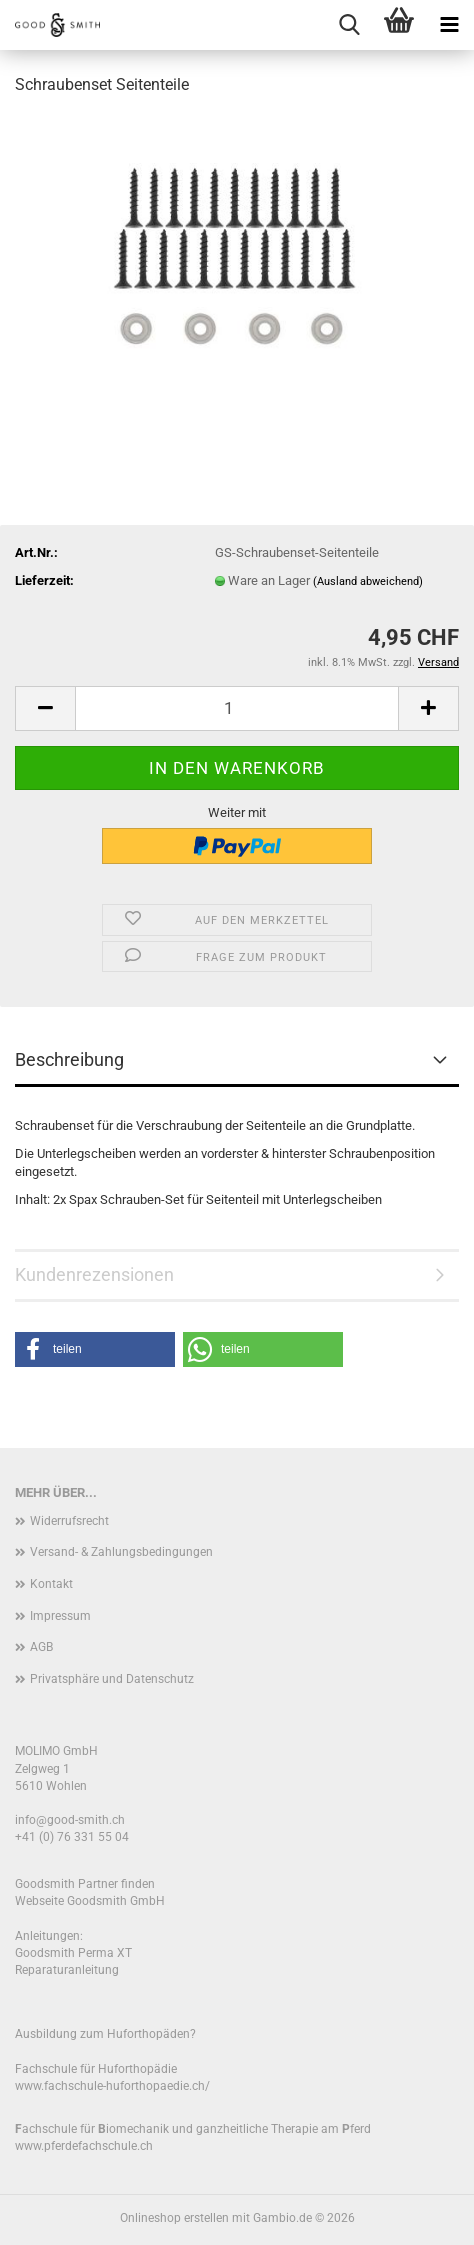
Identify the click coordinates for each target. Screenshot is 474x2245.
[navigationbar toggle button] (449, 25)
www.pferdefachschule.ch (84, 2146)
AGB (41, 1647)
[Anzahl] (237, 708)
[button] (45, 708)
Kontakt (51, 1584)
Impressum (60, 1616)
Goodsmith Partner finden (85, 1884)
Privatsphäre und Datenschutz (112, 1679)
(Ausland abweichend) (368, 581)
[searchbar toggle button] (349, 25)
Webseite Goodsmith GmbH (90, 1901)
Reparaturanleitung (67, 1970)
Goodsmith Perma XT (73, 1953)
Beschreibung (69, 1059)
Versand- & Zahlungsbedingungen (121, 1552)
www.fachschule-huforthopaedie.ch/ (112, 2086)
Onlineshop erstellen (174, 2218)
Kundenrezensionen (94, 1274)
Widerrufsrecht (69, 1521)
